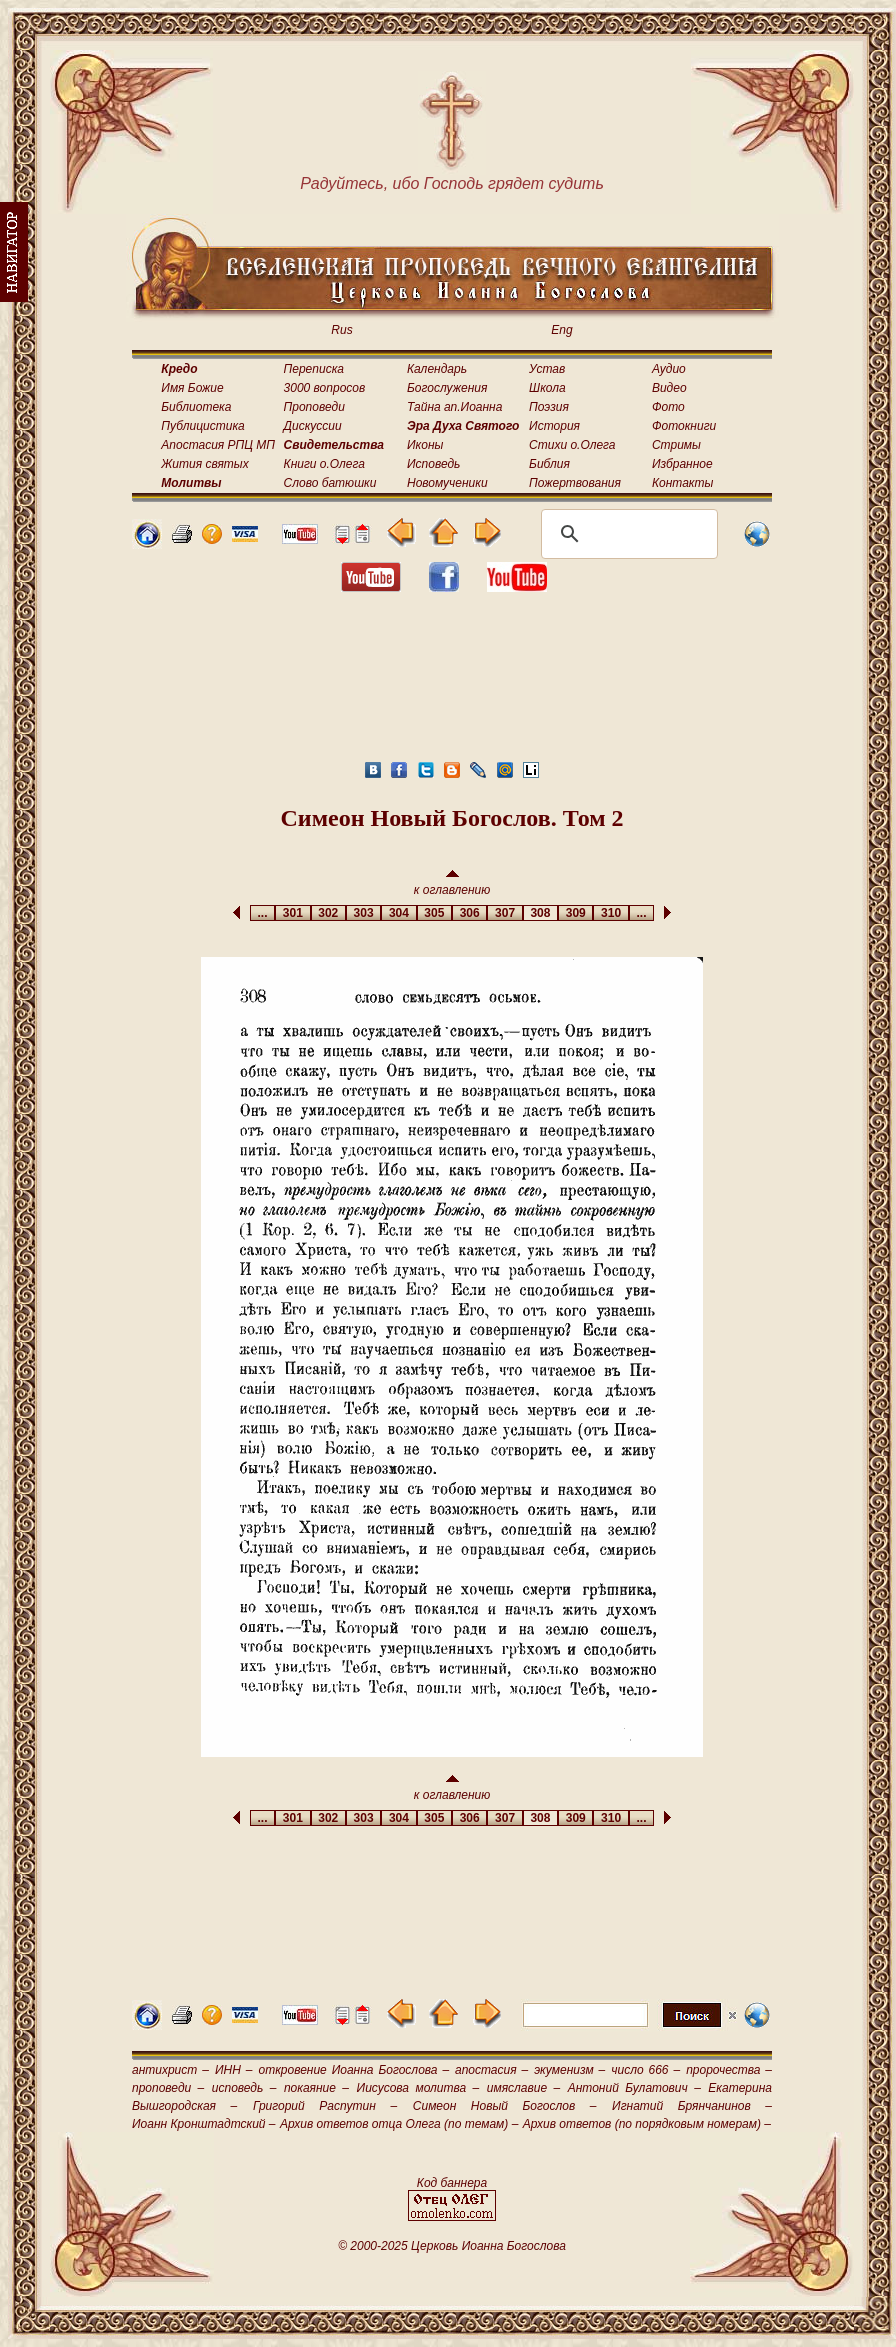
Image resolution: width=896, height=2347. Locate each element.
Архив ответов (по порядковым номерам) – (647, 2124)
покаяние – (316, 2088)
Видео (669, 388)
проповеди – (168, 2088)
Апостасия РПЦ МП (218, 445)
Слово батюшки (330, 483)
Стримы (676, 445)
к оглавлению (452, 883)
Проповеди (314, 407)
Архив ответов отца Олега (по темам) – (399, 2124)
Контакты (683, 483)
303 (363, 913)
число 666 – (645, 2070)
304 (398, 913)
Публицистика (202, 426)
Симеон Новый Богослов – (505, 2106)
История (554, 426)
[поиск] (626, 534)
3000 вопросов (325, 388)
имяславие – (523, 2088)
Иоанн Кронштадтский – (204, 2124)
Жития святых (204, 464)
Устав (547, 369)
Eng (561, 330)
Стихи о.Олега (572, 445)
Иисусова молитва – (418, 2088)
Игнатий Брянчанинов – (692, 2106)
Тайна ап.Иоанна (454, 407)
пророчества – (729, 2070)
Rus (341, 330)
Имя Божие (192, 388)
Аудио (669, 369)
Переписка (314, 369)
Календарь (437, 369)
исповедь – (244, 2088)
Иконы (425, 445)
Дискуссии (313, 426)
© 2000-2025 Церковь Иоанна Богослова (452, 2246)
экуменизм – (569, 2070)
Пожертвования (575, 483)
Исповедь (433, 464)
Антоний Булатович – (634, 2088)
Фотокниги (684, 426)
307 (504, 913)
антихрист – (170, 2070)
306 (469, 913)
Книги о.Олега (324, 464)
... (262, 913)
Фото (668, 407)
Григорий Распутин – (325, 2106)
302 (328, 913)
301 (292, 913)
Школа (547, 388)
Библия (549, 464)
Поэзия (549, 407)
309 (575, 913)
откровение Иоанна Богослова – (353, 2070)
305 (434, 913)
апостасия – (491, 2070)
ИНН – (234, 2070)
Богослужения (447, 388)
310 (610, 913)
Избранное (682, 464)
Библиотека (196, 407)
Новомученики (447, 483)
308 (540, 913)
